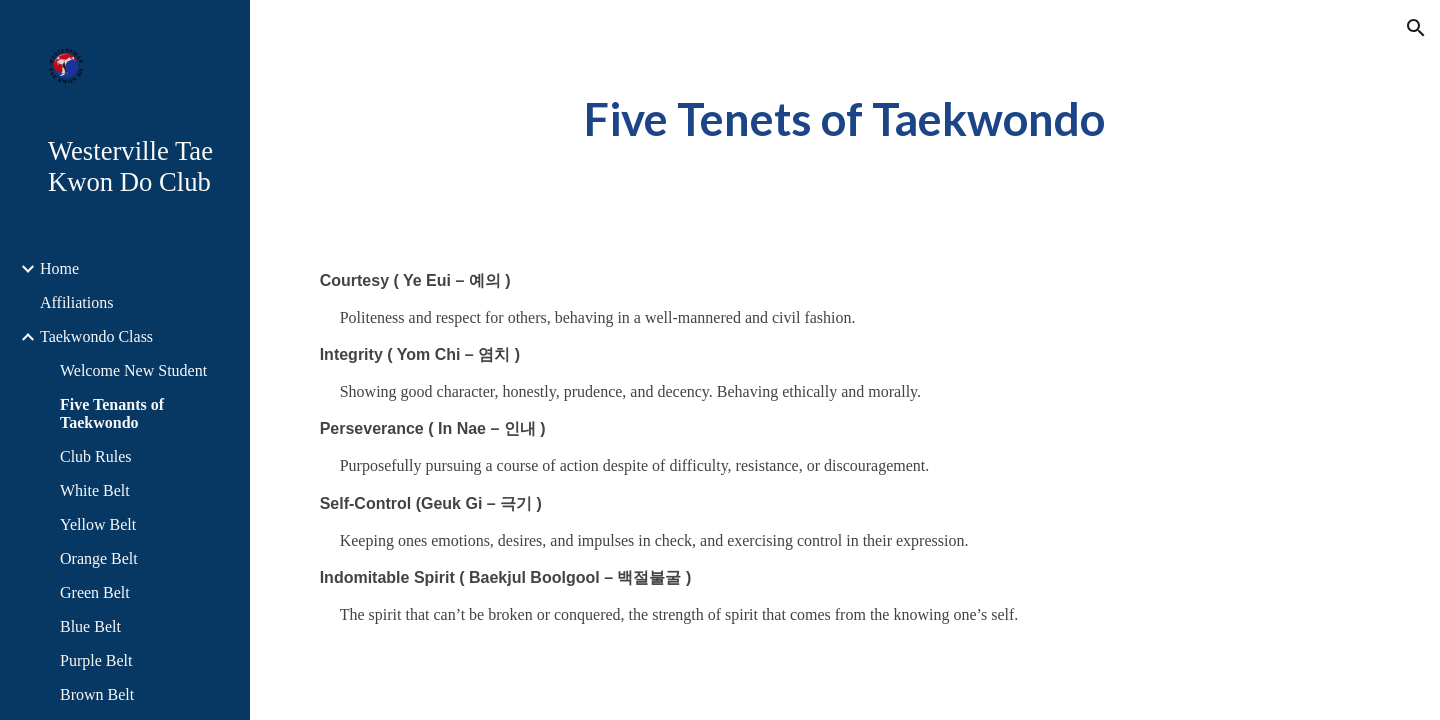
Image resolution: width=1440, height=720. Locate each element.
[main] (845, 119)
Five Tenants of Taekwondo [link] (112, 413)
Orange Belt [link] (99, 558)
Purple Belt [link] (96, 660)
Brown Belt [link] (97, 694)
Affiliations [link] (76, 302)
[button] (1416, 28)
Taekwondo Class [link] (96, 336)
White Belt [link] (95, 490)
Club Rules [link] (96, 456)
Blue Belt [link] (90, 626)
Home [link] (59, 268)
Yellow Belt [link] (98, 524)
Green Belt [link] (95, 592)
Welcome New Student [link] (133, 370)
